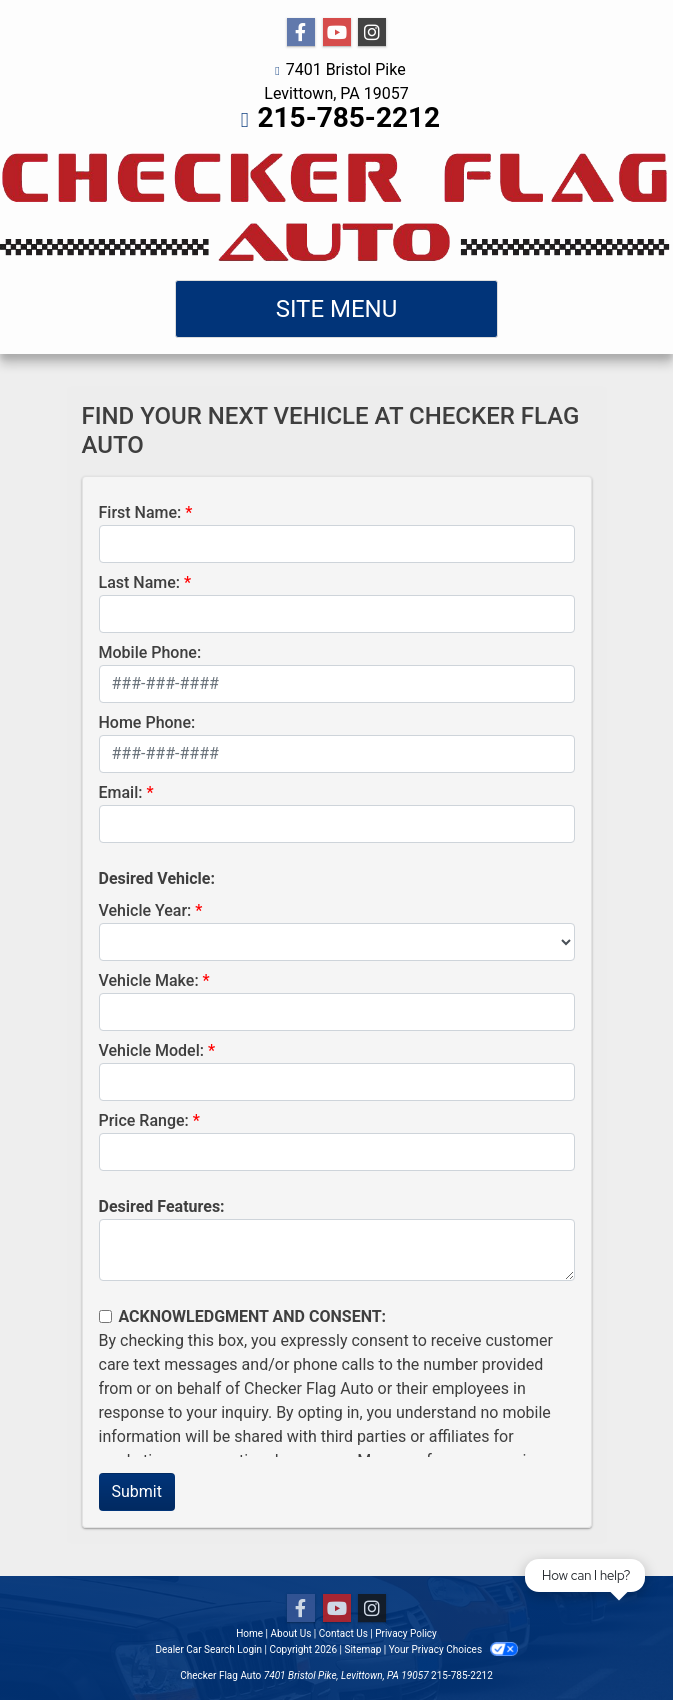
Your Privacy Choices (453, 1649)
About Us (291, 1633)
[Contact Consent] (105, 1316)
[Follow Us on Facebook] (301, 33)
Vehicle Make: (149, 980)
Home (249, 1633)
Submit (137, 1491)
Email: (121, 792)
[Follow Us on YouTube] (337, 33)
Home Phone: (147, 722)
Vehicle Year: (145, 910)
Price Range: (144, 1120)
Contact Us (343, 1633)
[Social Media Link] (372, 33)
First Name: (140, 512)
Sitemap (362, 1649)
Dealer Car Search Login (208, 1649)
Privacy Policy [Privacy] (406, 1633)
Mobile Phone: (150, 652)
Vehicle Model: (151, 1050)
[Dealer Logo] (336, 205)
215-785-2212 (348, 117)
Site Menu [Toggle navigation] (337, 309)
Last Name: (140, 582)
